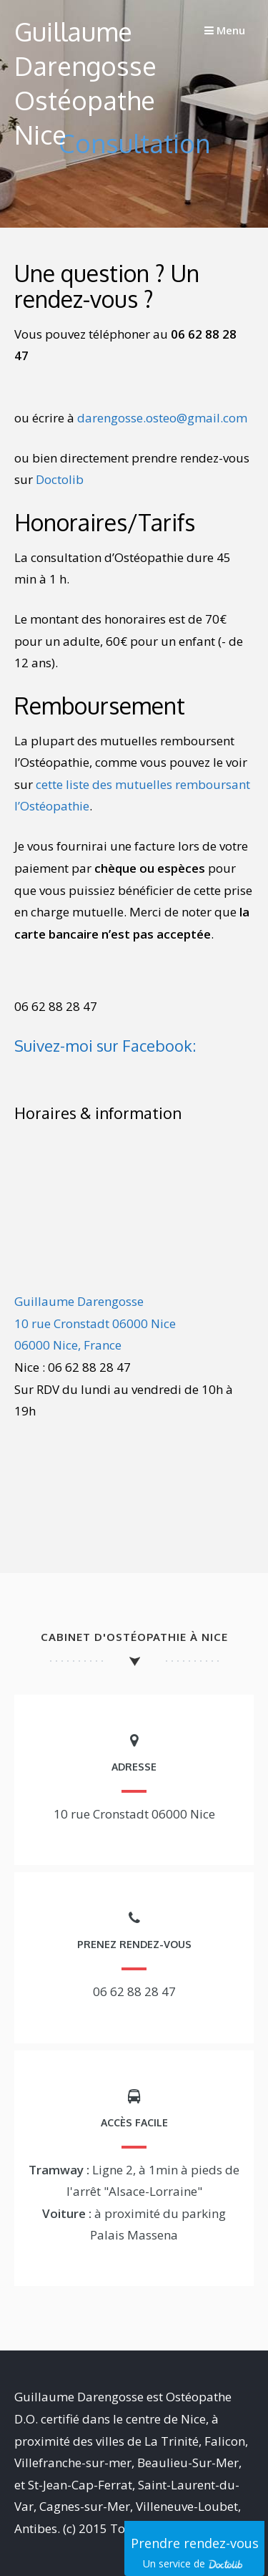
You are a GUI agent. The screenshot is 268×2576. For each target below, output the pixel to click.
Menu (224, 30)
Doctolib (60, 479)
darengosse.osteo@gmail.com (162, 418)
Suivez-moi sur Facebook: (105, 1045)
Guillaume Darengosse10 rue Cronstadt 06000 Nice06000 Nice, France (95, 1323)
